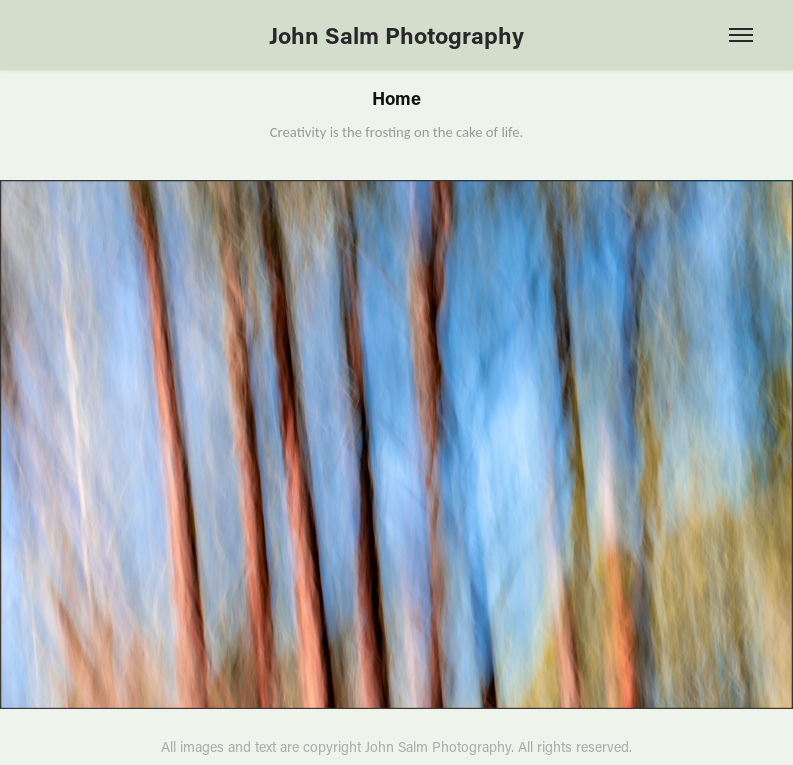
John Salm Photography (396, 35)
